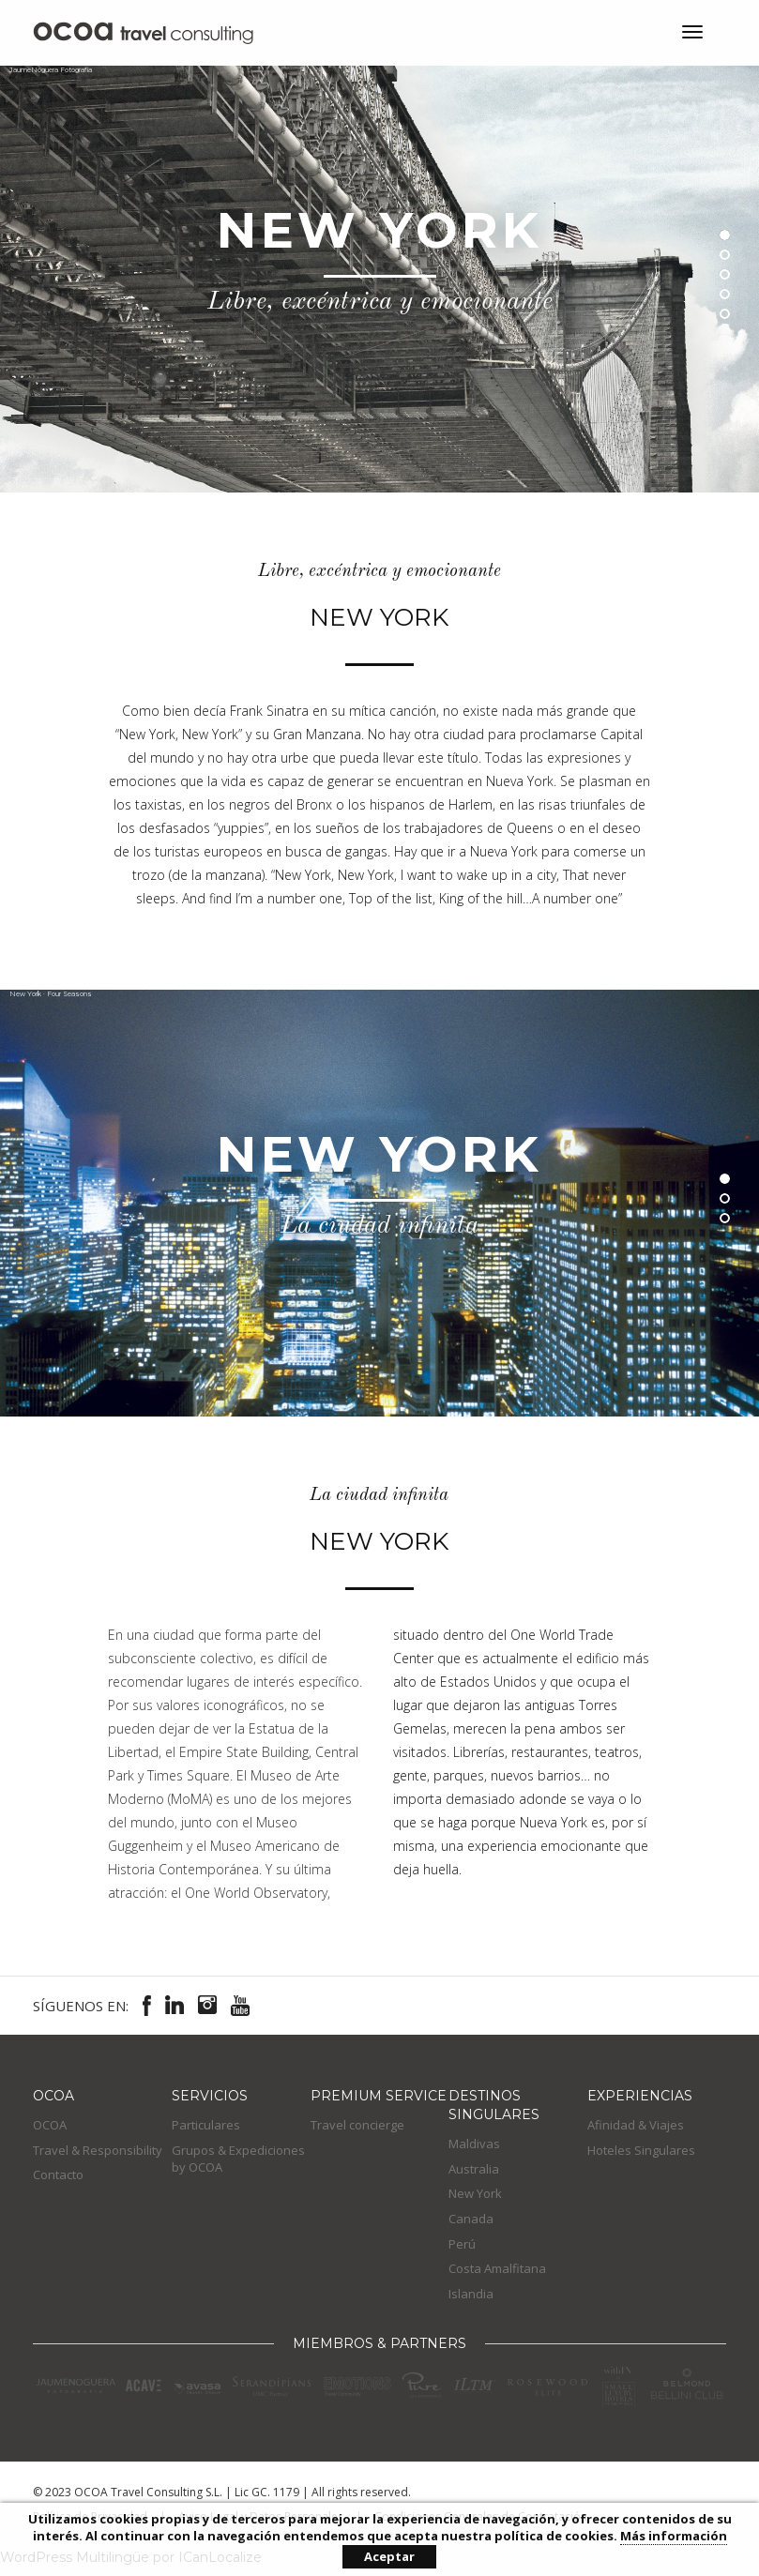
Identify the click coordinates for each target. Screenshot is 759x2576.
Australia (473, 2168)
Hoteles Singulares (641, 2150)
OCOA (53, 2095)
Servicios (210, 2095)
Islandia (470, 2293)
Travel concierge (357, 2124)
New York (475, 2193)
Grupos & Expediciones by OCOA (238, 2159)
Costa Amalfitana (497, 2268)
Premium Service (379, 2095)
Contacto (58, 2174)
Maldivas (474, 2143)
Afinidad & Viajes (635, 2124)
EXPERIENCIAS (639, 2095)
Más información (673, 2535)
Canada (470, 2218)
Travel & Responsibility (97, 2150)
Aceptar (389, 2556)
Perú (462, 2243)
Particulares (206, 2124)
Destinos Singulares (493, 2105)
